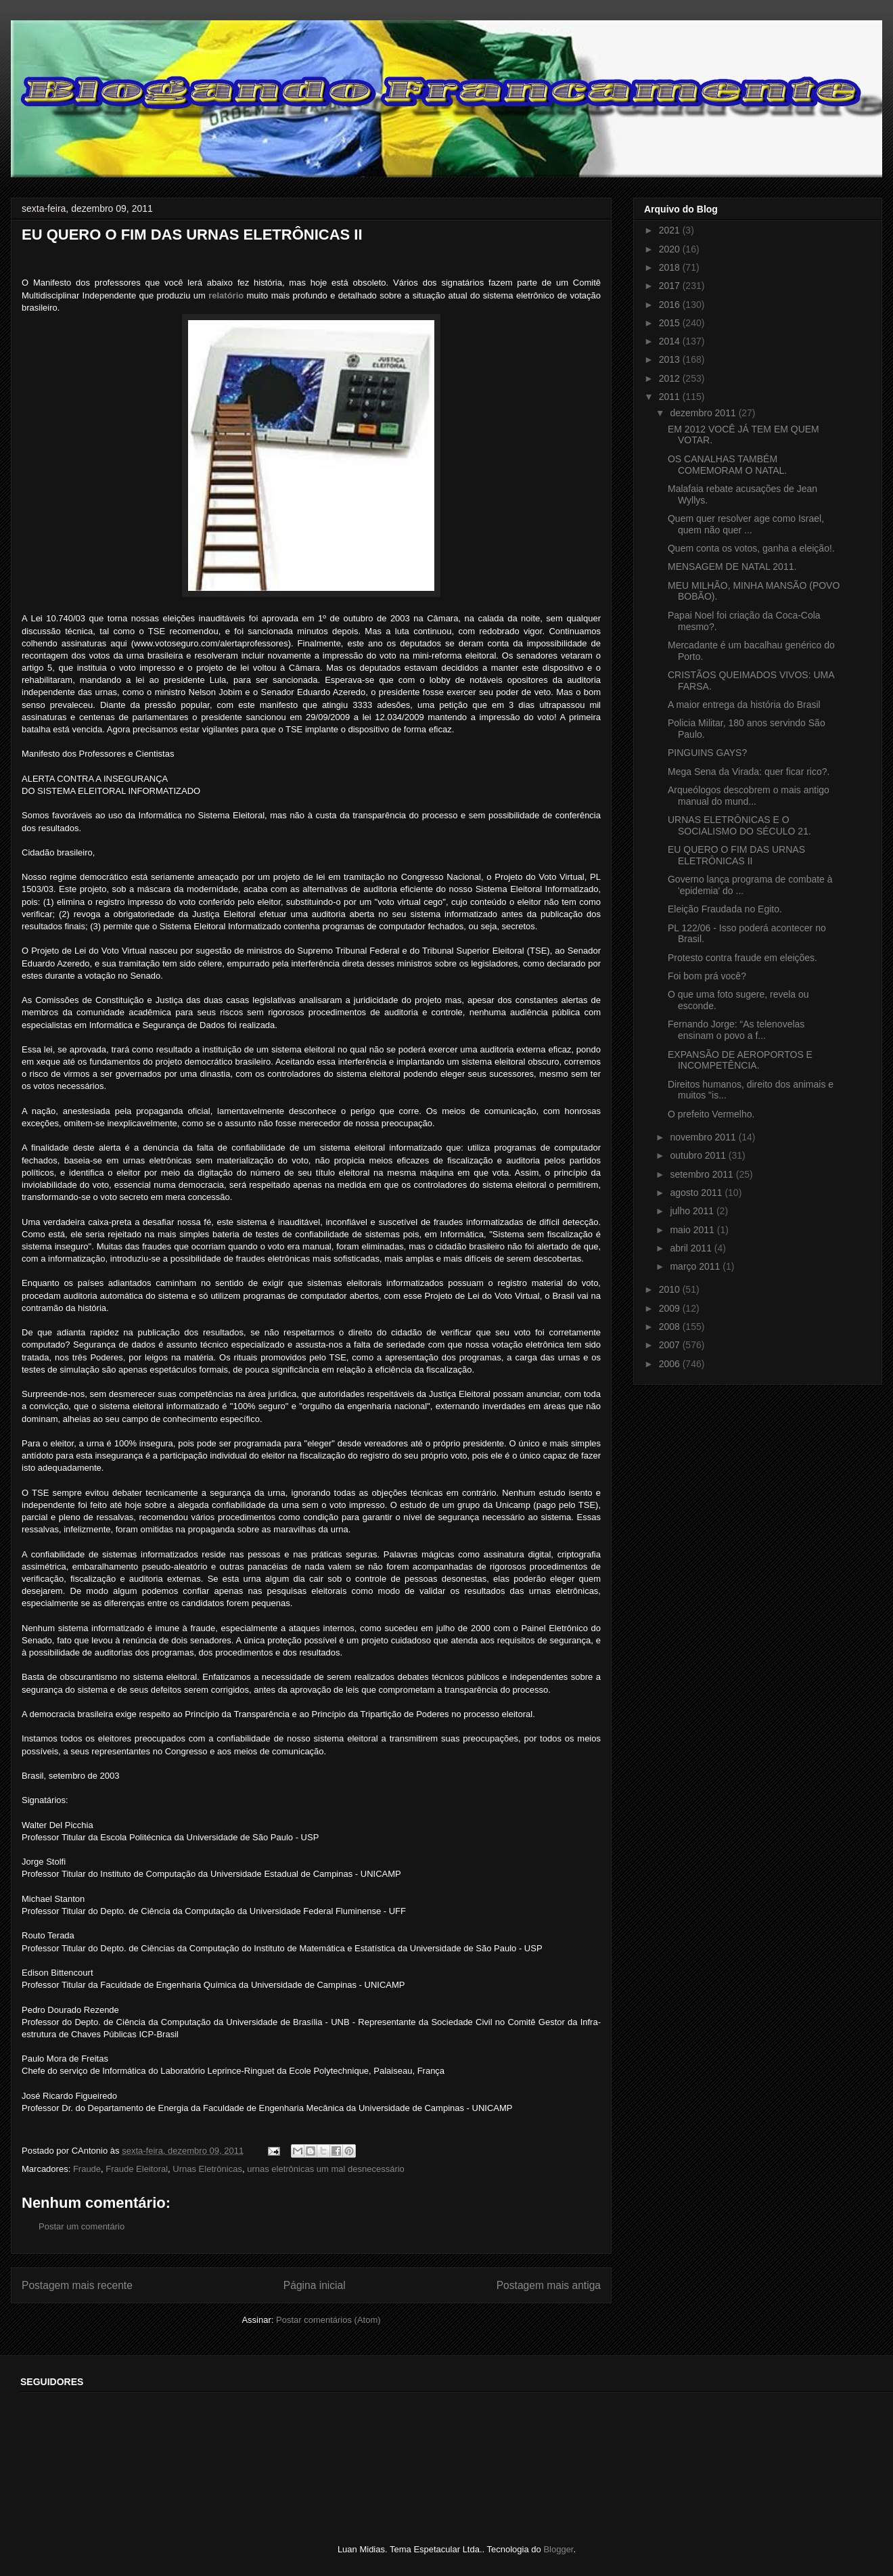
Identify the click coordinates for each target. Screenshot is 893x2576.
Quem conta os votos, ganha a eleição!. (751, 548)
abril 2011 (692, 1248)
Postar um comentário (81, 2226)
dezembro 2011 (704, 412)
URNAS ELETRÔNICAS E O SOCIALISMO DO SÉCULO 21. (739, 825)
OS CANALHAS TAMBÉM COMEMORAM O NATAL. (727, 464)
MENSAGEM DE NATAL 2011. (732, 566)
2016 (671, 304)
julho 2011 (693, 1210)
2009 (671, 1308)
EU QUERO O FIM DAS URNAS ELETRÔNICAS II (736, 855)
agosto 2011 (697, 1192)
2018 (671, 267)
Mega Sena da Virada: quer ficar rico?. (748, 771)
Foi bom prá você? (707, 976)
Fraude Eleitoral (137, 2169)
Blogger (558, 2549)
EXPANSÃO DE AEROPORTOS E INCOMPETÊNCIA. (740, 1060)
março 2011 (696, 1266)
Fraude (87, 2169)
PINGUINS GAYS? (707, 752)
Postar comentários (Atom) (328, 2320)
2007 (671, 1344)
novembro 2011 (704, 1137)
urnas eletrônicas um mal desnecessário (326, 2169)
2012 (671, 378)
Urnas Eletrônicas (207, 2169)
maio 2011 (693, 1229)
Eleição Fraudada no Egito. (725, 909)
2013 (671, 359)
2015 (671, 322)
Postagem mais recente (77, 2285)
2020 (671, 249)
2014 (671, 341)
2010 (671, 1289)
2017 (671, 285)
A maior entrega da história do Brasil (744, 704)
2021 (671, 230)
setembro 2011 (702, 1174)
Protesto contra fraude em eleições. (742, 957)
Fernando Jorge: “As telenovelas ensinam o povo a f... (736, 1030)
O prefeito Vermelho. (711, 1114)
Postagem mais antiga (549, 2285)
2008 (671, 1326)
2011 (671, 396)
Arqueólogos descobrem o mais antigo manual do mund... (748, 795)
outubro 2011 (699, 1155)
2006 (671, 1363)
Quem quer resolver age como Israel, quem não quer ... (746, 524)
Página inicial (314, 2285)
